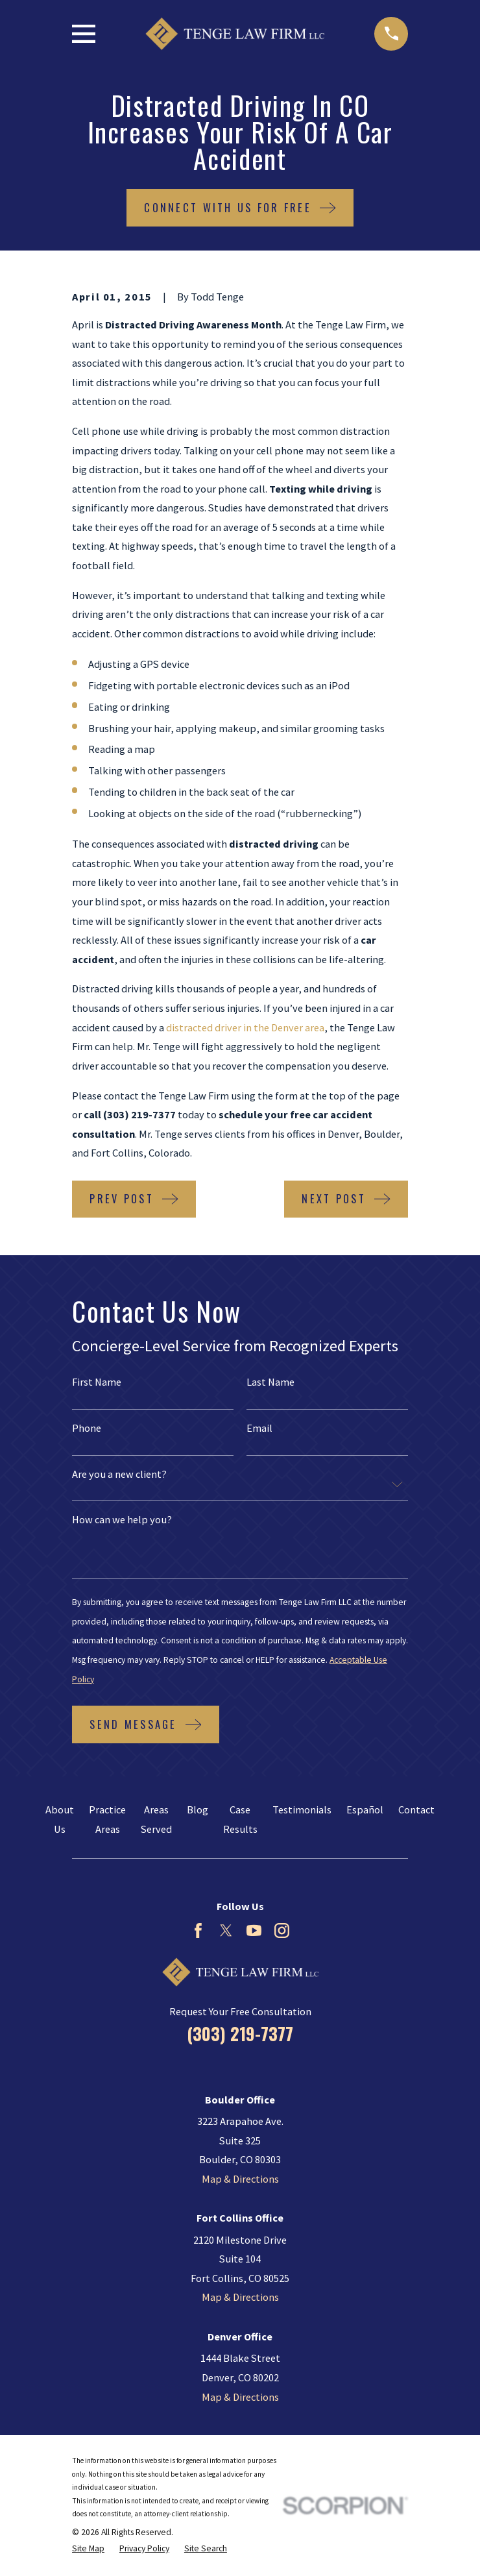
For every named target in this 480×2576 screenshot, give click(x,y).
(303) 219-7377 (240, 2033)
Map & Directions (240, 2178)
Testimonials (301, 1809)
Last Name (270, 1382)
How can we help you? (122, 1519)
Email (259, 1428)
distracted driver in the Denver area (245, 1027)
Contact (416, 1809)
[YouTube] (253, 1930)
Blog (197, 1809)
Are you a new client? (119, 1474)
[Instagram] (281, 1930)
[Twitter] (226, 1930)
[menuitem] (88, 2549)
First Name (96, 1382)
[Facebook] (198, 1930)
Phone (86, 1428)
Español (364, 1809)
